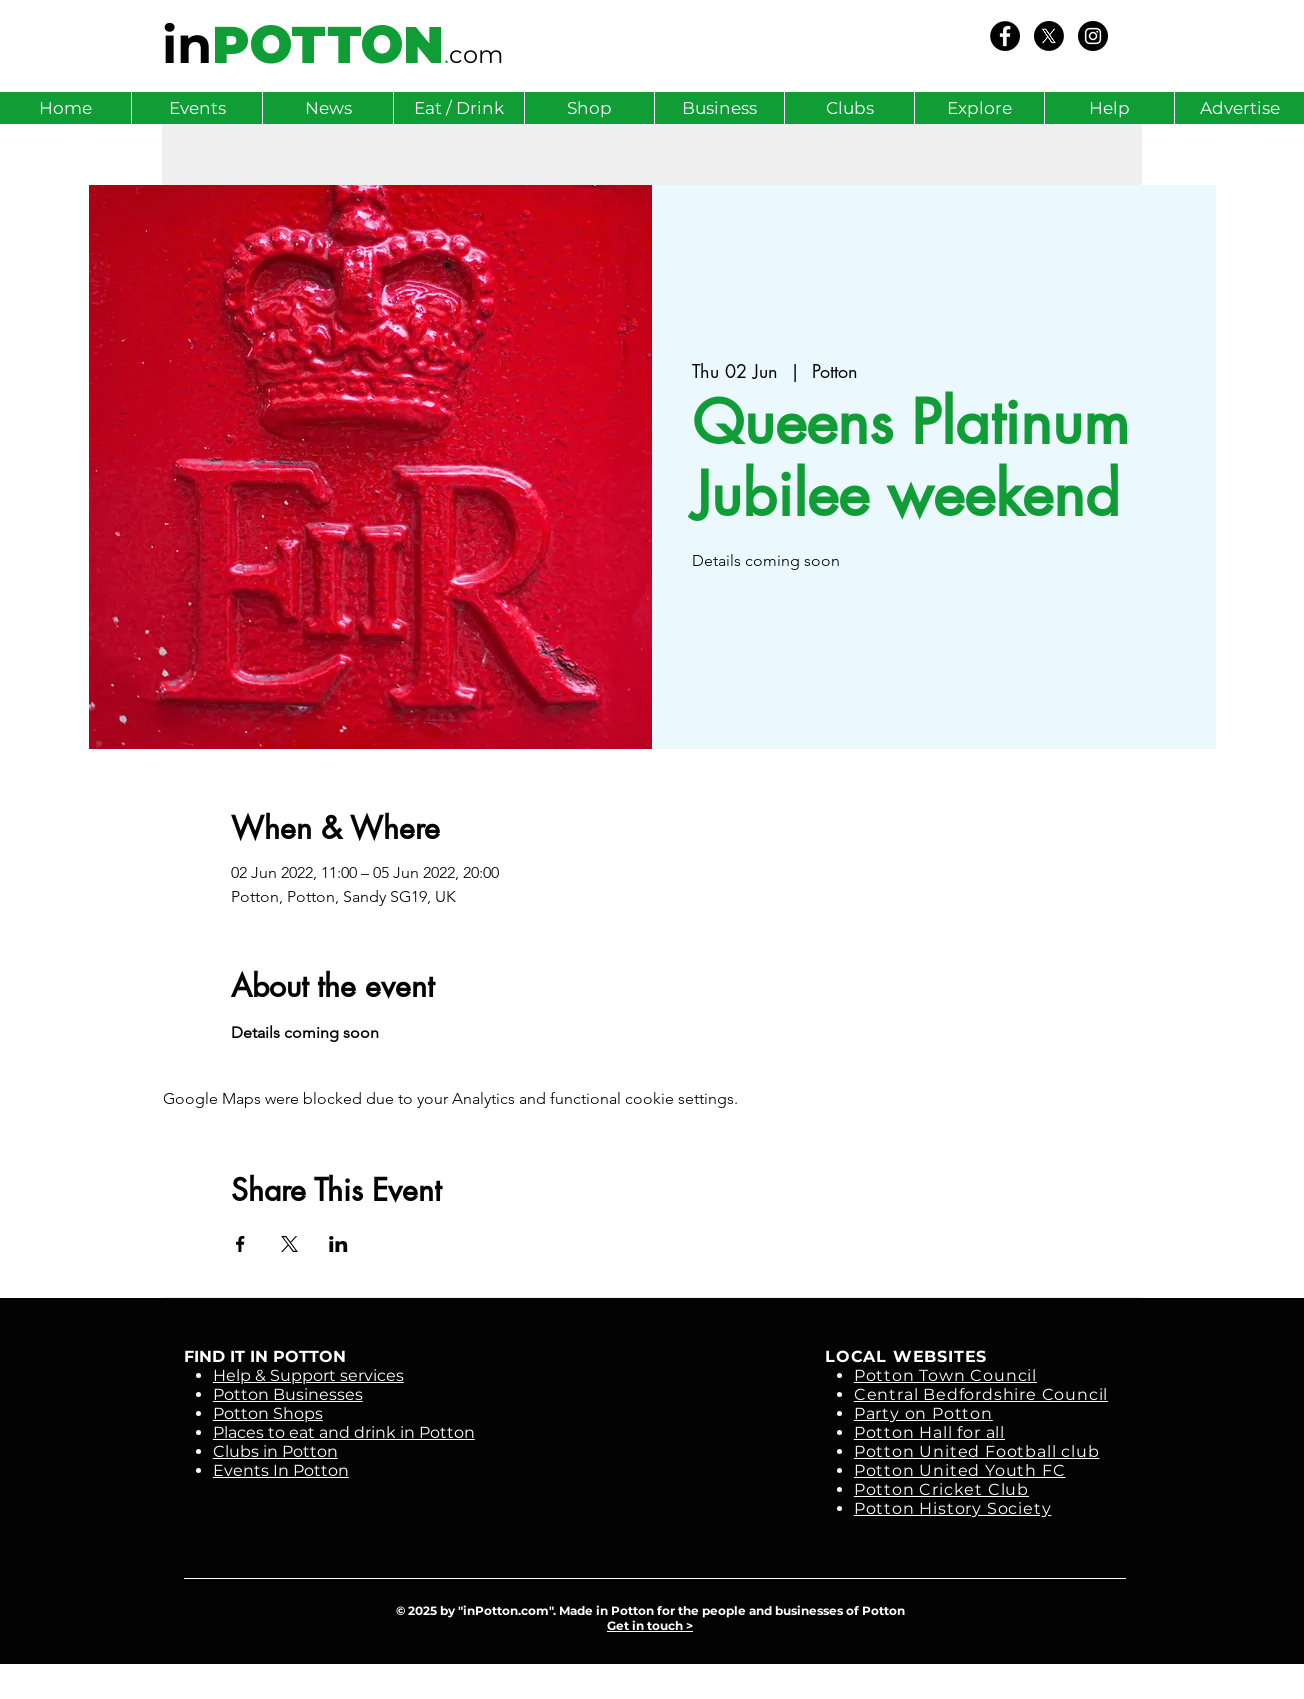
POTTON (328, 45)
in (187, 45)
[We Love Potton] (1005, 36)
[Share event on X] (289, 1244)
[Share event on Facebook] (240, 1244)
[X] (1049, 36)
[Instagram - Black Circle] (1093, 36)
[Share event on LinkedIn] (338, 1244)
